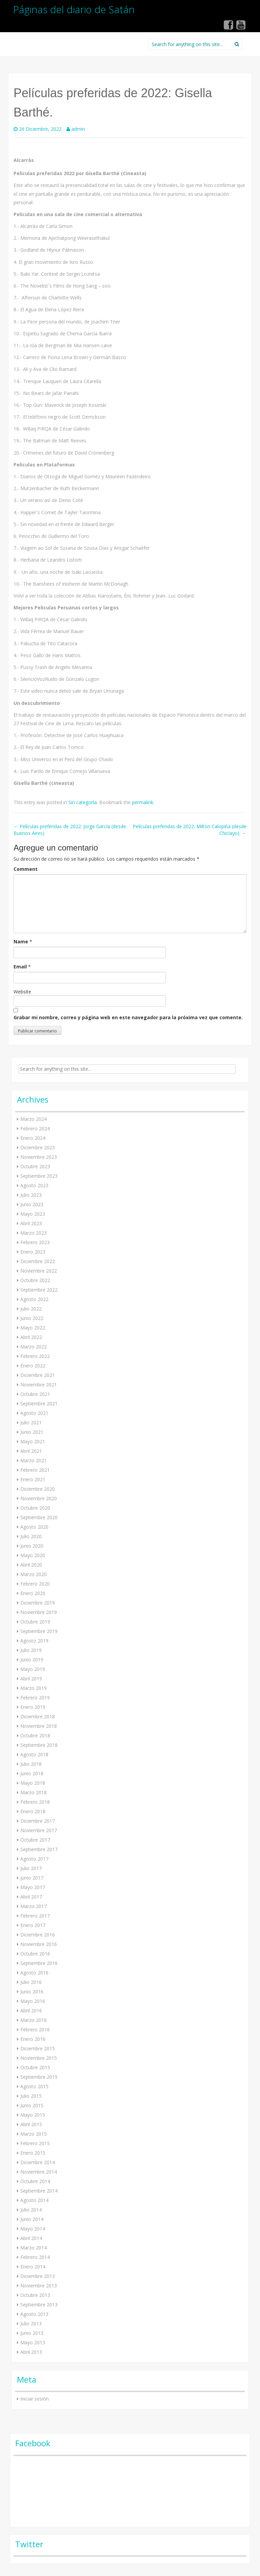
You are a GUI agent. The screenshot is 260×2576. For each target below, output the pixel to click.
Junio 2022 (31, 1318)
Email (20, 966)
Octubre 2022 (35, 1280)
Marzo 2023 (33, 1233)
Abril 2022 (31, 1337)
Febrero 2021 (35, 1470)
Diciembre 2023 (37, 1147)
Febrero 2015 (35, 2143)
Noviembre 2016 (38, 1944)
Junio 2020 (31, 1546)
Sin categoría (82, 802)
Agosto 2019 (34, 1640)
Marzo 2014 (33, 2247)
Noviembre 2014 (38, 2172)
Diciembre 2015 (37, 2048)
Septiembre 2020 (39, 1517)
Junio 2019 (31, 1659)
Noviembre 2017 (38, 1830)
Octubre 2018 (35, 1735)
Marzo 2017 (33, 1906)
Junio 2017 (31, 1878)
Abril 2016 (31, 2010)
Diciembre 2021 (37, 1375)
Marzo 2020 (33, 1574)
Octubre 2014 (35, 2181)
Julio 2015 (31, 2096)
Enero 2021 (32, 1479)
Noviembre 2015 (38, 2058)
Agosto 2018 (34, 1754)
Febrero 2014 (35, 2257)
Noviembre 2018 (38, 1726)
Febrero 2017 (35, 1915)
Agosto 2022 (34, 1299)
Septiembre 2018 (39, 1745)
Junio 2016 (31, 1991)
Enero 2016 (32, 2039)
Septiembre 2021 (39, 1403)
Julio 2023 (31, 1195)
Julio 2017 (31, 1868)
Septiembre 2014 (39, 2190)
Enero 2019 (32, 1707)
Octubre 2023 (35, 1166)
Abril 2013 (31, 2352)
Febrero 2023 (35, 1242)
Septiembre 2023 (39, 1176)
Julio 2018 (31, 1764)
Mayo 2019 (32, 1669)
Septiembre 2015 (39, 2077)
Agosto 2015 (34, 2086)
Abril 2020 (31, 1565)
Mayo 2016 (32, 2001)
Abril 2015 (31, 2124)
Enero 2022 (32, 1365)
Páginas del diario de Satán (74, 9)
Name (21, 941)
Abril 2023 (31, 1223)
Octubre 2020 (35, 1508)
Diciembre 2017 (37, 1821)
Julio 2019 (31, 1650)
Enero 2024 (32, 1138)
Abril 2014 (31, 2238)
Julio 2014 (31, 2209)
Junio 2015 (31, 2105)
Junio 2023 (31, 1204)
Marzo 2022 (33, 1346)
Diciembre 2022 (37, 1261)
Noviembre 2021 (38, 1384)
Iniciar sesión (34, 2398)
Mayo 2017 (32, 1887)
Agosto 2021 (34, 1413)
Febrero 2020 (35, 1583)
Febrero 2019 (35, 1697)
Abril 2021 (31, 1451)
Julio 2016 (31, 1982)
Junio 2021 (31, 1432)
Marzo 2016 (33, 2020)
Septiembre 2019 (39, 1631)
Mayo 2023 (32, 1214)
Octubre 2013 (35, 2295)
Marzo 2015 (33, 2134)
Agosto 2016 (34, 1972)
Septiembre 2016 (39, 1963)
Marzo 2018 (33, 1792)
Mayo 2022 (32, 1327)
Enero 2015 (32, 2153)
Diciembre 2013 (37, 2276)
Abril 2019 (31, 1678)
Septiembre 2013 (39, 2304)
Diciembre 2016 (37, 1934)
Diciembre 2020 (37, 1489)
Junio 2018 (31, 1773)
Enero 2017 (32, 1925)
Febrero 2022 (35, 1356)
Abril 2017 (31, 1896)
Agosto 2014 (34, 2200)
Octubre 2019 (35, 1621)
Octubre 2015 (35, 2067)
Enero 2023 (32, 1252)
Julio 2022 (31, 1308)
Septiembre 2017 (39, 1849)
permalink (142, 802)
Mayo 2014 (32, 2228)
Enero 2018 (32, 1811)
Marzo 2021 (33, 1460)
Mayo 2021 (32, 1441)
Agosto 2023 (34, 1185)
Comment (26, 869)
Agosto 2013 (34, 2314)
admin (78, 129)
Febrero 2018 (35, 1802)
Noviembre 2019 (38, 1612)
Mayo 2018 (32, 1783)
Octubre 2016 (35, 1953)
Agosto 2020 (34, 1527)
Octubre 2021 (35, 1394)
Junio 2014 (31, 2219)
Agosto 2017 (34, 1859)
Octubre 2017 (35, 1840)
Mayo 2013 (32, 2342)
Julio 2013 (31, 2323)
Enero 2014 (32, 2266)
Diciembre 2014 (37, 2162)
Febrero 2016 (35, 2029)
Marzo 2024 (33, 1119)
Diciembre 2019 (37, 1602)
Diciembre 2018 (37, 1716)
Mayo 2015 (32, 2115)
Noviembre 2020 (38, 1498)
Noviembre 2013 (38, 2285)
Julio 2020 (31, 1536)
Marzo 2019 (33, 1688)
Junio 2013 (31, 2333)
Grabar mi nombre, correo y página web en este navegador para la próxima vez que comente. (128, 1017)
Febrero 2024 (35, 1128)
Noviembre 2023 (38, 1157)
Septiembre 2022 (39, 1289)
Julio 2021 (31, 1422)
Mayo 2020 (32, 1555)
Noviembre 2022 (38, 1271)
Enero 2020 (32, 1593)
